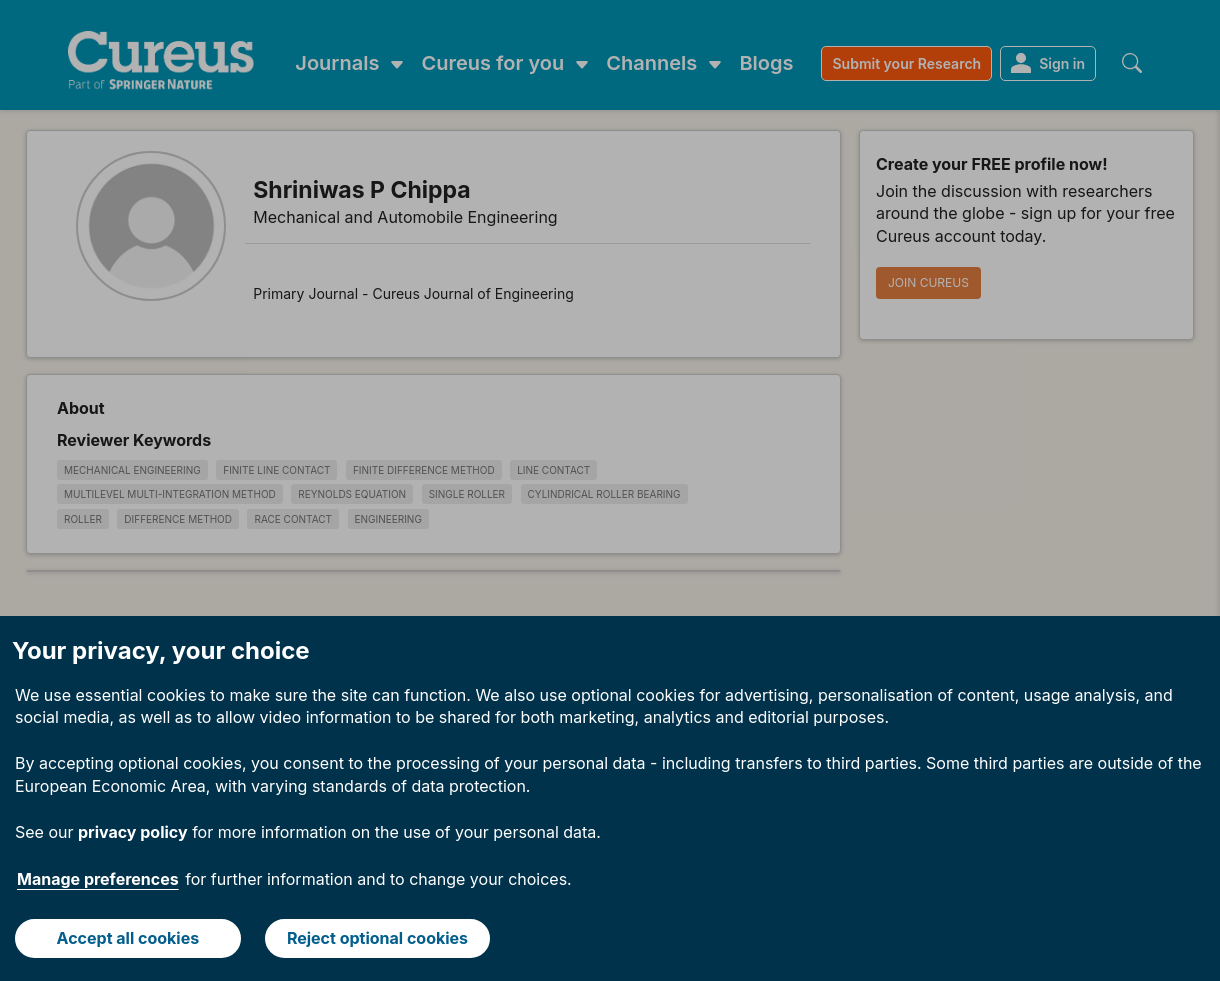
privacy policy (133, 832)
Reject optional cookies (377, 938)
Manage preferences (98, 879)
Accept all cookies (128, 938)
